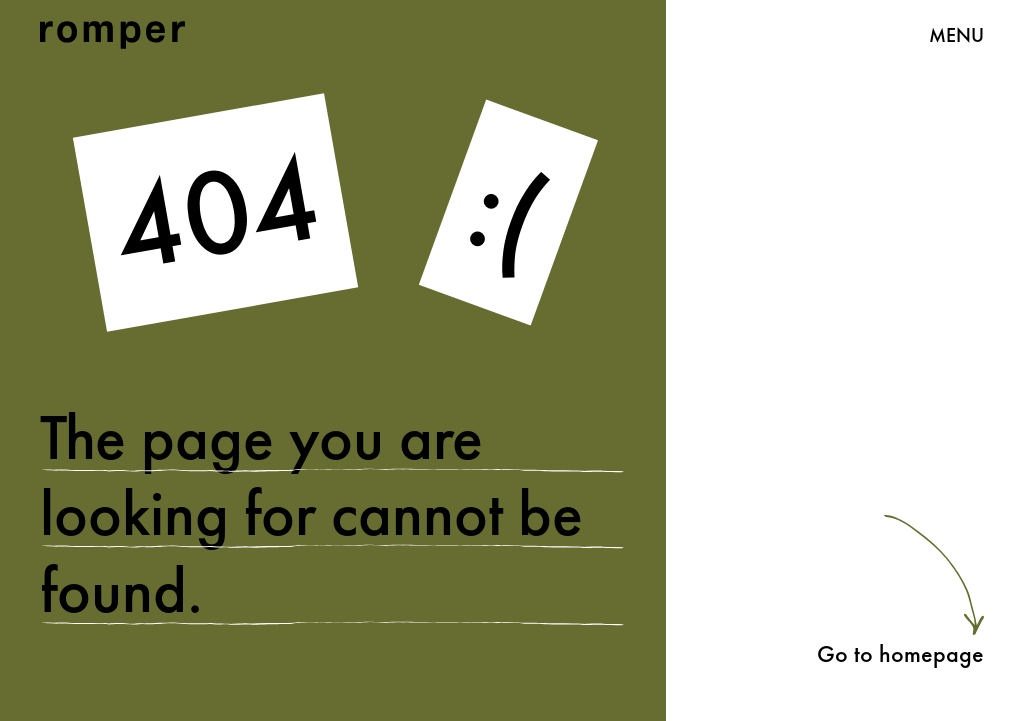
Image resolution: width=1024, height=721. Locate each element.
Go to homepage (900, 653)
